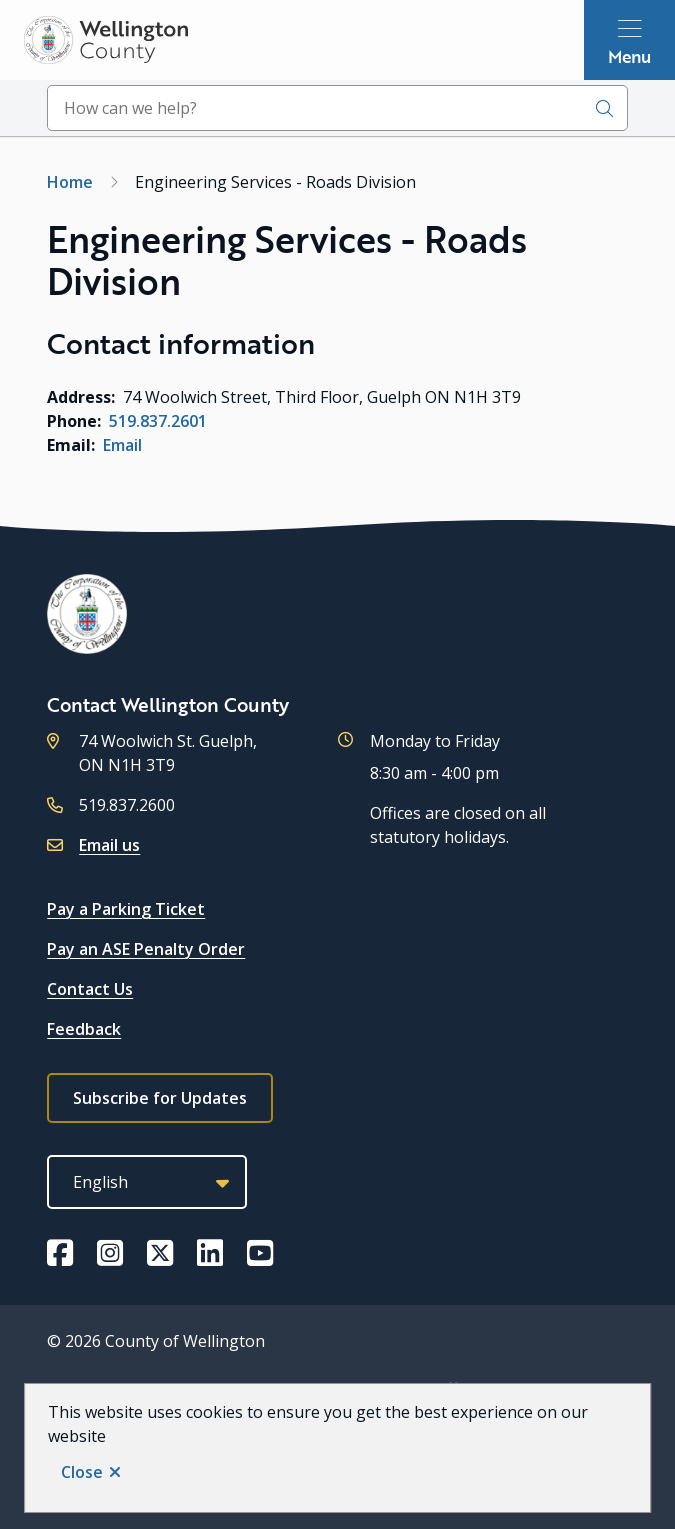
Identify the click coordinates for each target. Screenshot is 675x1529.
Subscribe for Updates (160, 1098)
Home (70, 182)
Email (122, 445)
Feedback (84, 1029)
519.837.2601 (158, 421)
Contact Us (90, 989)
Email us (109, 845)
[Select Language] (147, 1182)
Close (82, 1472)
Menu (629, 56)
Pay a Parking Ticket (126, 909)
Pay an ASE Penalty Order (146, 949)
